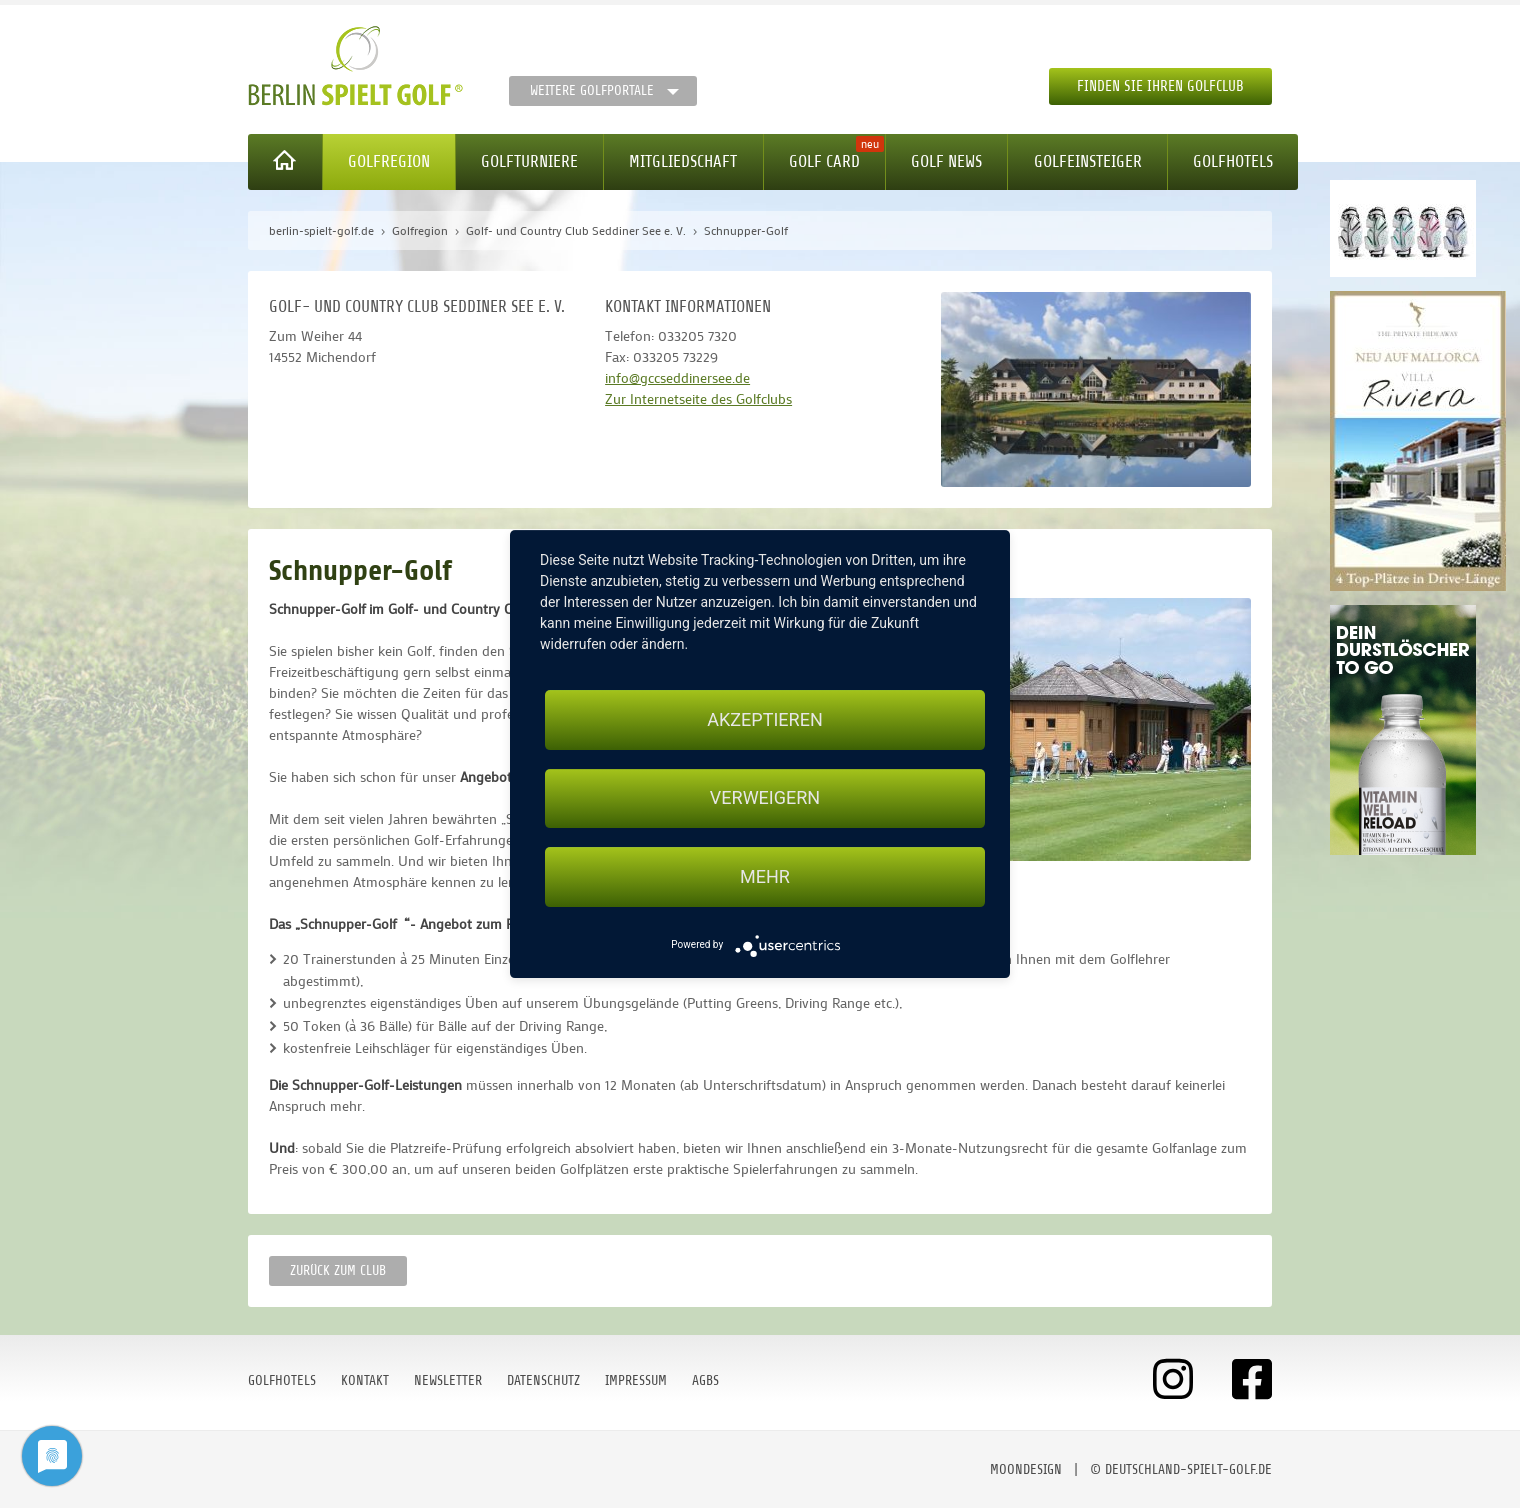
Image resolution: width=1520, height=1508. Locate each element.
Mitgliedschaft (683, 161)
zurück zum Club (338, 1270)
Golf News (946, 161)
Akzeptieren (764, 719)
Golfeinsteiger (1088, 161)
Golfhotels (1233, 161)
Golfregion (389, 161)
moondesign (1026, 1469)
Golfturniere (529, 161)
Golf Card (824, 161)
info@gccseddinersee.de (677, 377)
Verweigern (765, 798)
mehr (765, 876)
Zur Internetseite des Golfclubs (698, 398)
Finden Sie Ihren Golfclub (1160, 86)
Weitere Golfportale (592, 90)
